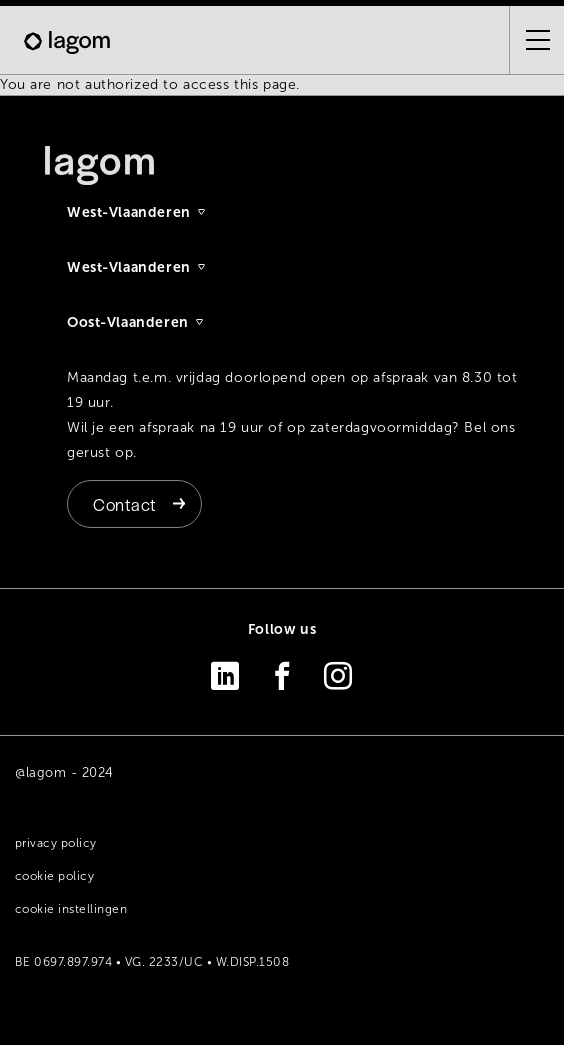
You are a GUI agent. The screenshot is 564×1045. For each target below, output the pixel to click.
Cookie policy (54, 876)
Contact (124, 504)
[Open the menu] (530, 40)
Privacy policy (56, 843)
